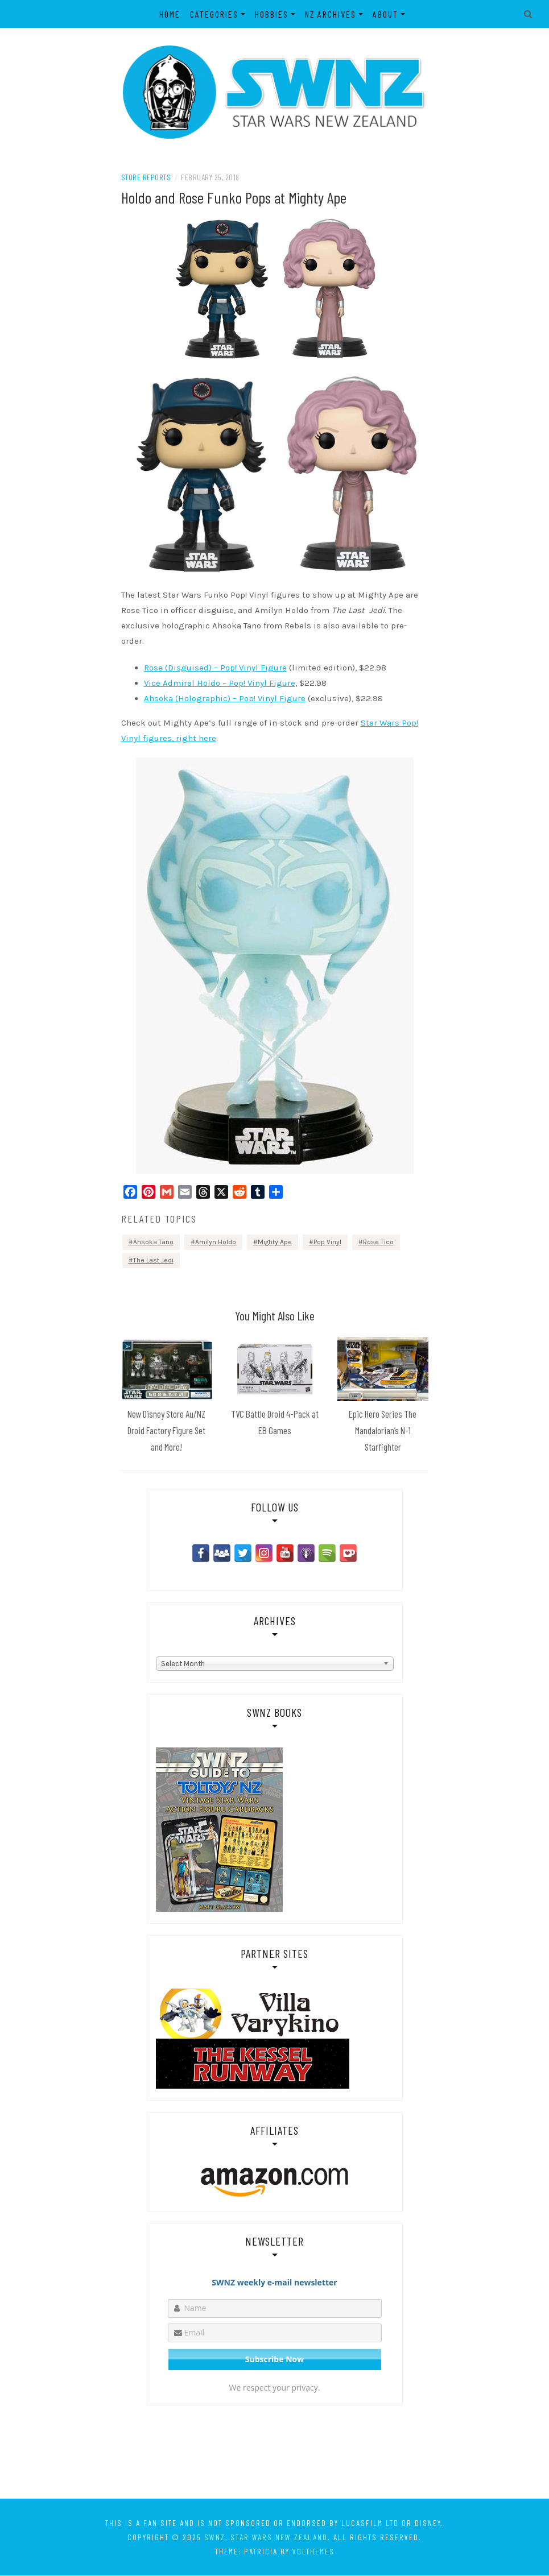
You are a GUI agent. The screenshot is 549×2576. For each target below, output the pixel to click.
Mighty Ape (275, 1243)
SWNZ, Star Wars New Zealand (266, 2537)
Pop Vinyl (327, 1243)
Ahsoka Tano (153, 1243)
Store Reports (146, 178)
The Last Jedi (153, 1261)
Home (169, 14)
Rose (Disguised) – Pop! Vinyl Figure (215, 669)
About (385, 14)
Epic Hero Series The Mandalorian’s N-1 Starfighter (382, 1431)
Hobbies (271, 14)
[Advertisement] (275, 2452)
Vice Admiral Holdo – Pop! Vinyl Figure (219, 684)
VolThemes (313, 2552)
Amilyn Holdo (215, 1243)
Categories (214, 14)
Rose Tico (378, 1243)
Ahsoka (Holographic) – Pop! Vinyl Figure (225, 699)
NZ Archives (330, 14)
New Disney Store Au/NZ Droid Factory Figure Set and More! (166, 1431)
